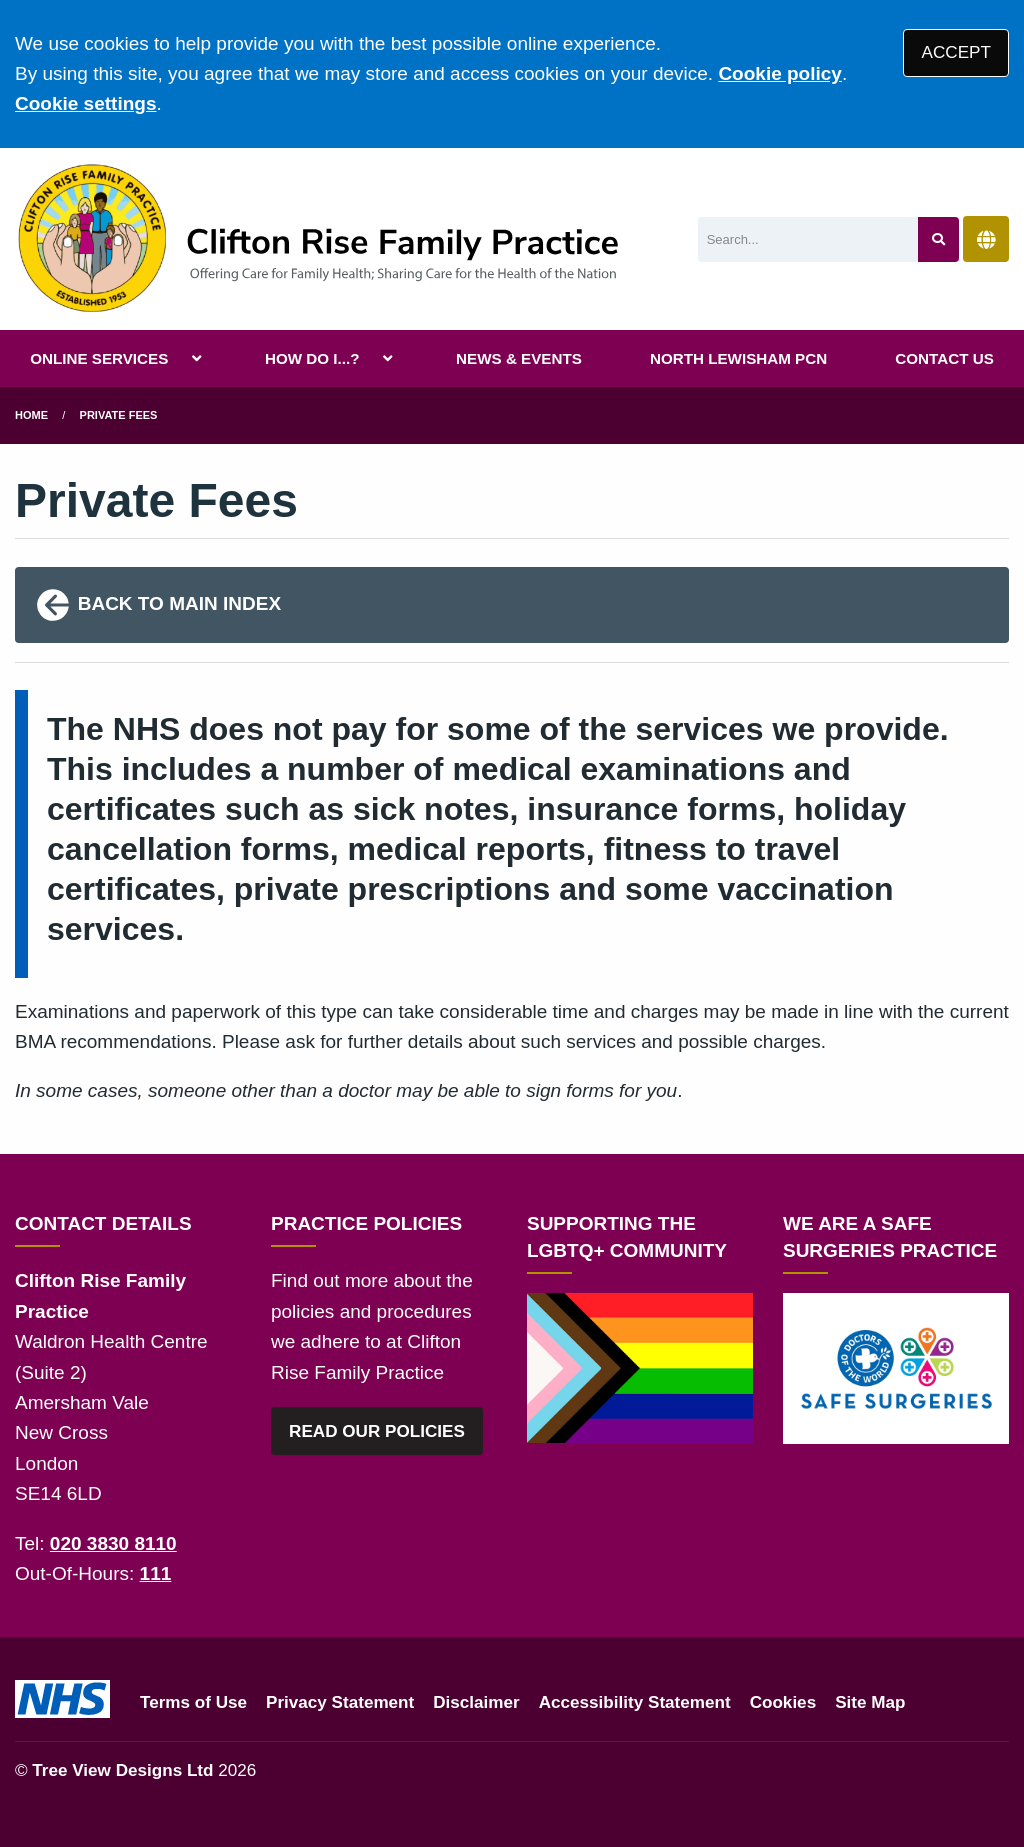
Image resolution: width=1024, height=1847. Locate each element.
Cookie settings (85, 103)
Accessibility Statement (635, 1702)
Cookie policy (780, 73)
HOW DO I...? (312, 358)
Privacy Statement (340, 1702)
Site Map (870, 1702)
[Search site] (938, 239)
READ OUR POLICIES (377, 1431)
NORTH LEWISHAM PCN (738, 358)
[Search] (808, 239)
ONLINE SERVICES (99, 358)
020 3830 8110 (113, 1543)
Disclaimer (476, 1702)
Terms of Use (193, 1702)
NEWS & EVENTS (519, 358)
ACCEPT (956, 52)
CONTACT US (944, 358)
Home (31, 415)
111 (156, 1573)
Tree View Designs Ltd (122, 1770)
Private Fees (119, 415)
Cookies (783, 1702)
